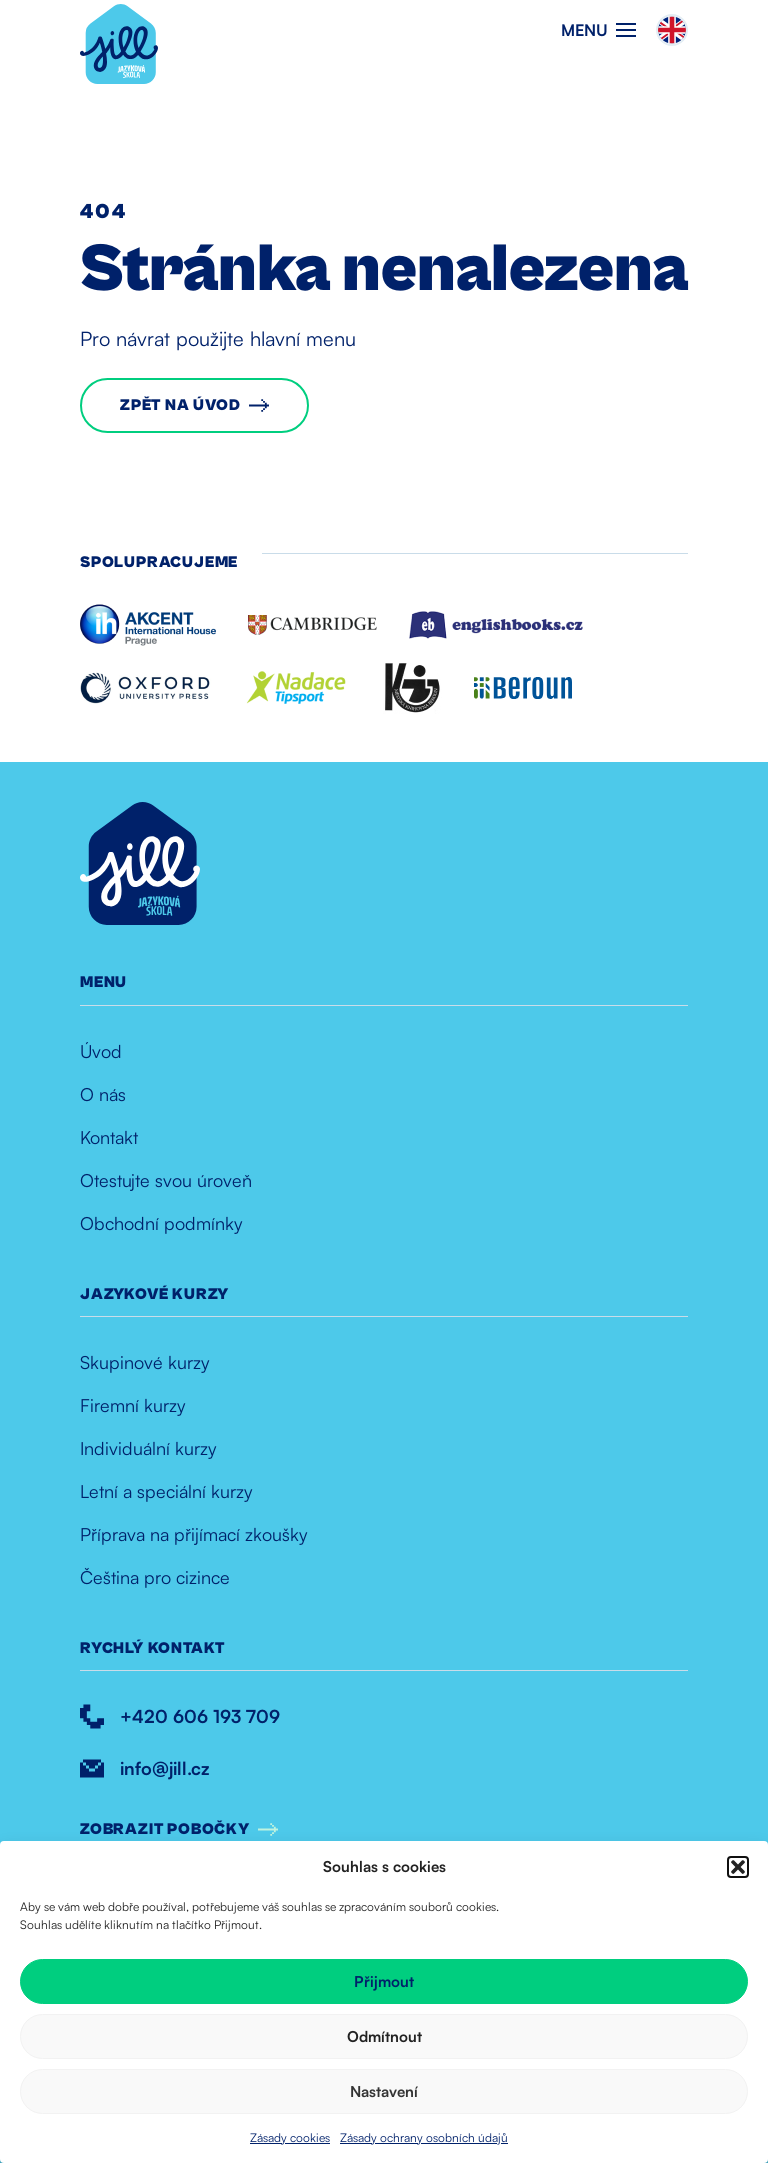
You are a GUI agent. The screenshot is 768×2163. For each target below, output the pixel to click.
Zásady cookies (290, 2137)
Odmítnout (384, 2036)
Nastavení (384, 2091)
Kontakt (109, 1137)
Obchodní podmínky (161, 1223)
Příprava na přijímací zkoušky (193, 1534)
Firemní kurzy (132, 1405)
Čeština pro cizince (155, 1577)
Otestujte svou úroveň (166, 1180)
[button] (738, 1867)
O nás (103, 1094)
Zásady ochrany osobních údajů (424, 2137)
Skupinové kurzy (144, 1362)
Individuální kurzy (148, 1448)
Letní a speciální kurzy (166, 1491)
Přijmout (384, 1981)
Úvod (101, 1051)
